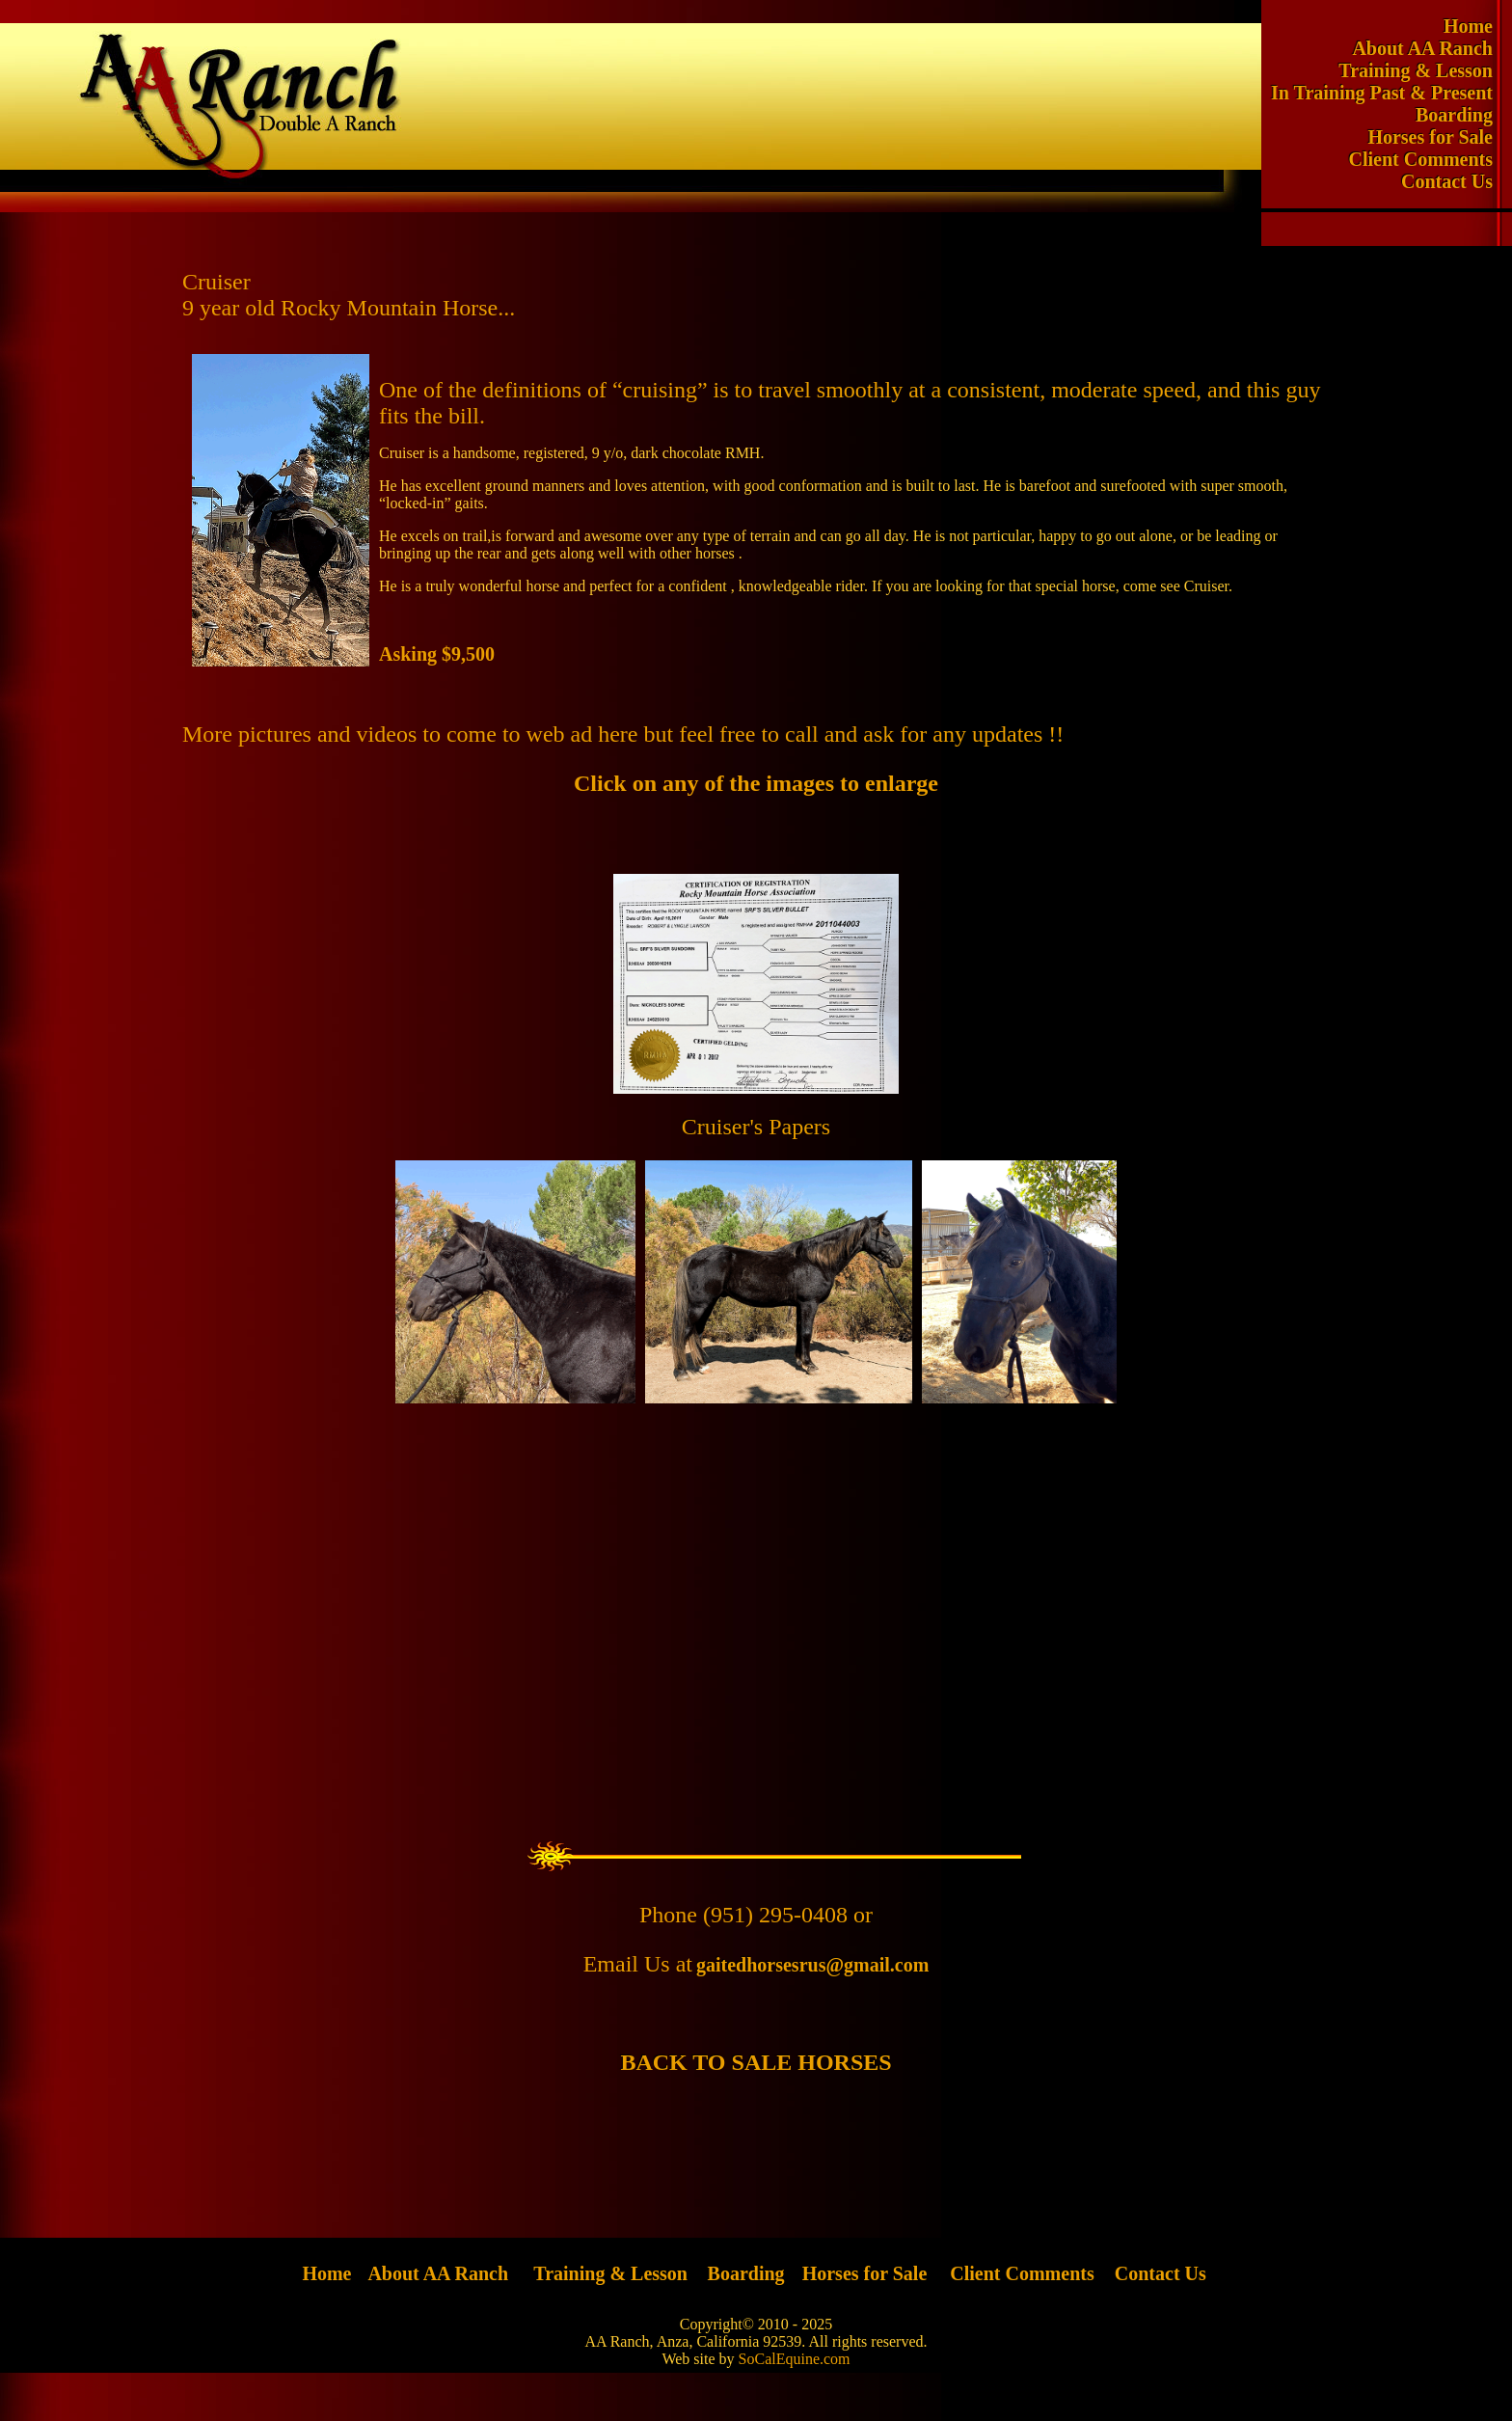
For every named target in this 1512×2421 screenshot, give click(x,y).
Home (1478, 26)
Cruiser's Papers (756, 1126)
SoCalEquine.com (794, 2359)
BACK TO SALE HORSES (755, 2062)
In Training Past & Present (1391, 92)
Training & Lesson (1425, 70)
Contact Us (1456, 181)
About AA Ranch (1432, 48)
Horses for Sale (1439, 137)
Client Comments (1430, 159)
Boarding (1464, 114)
